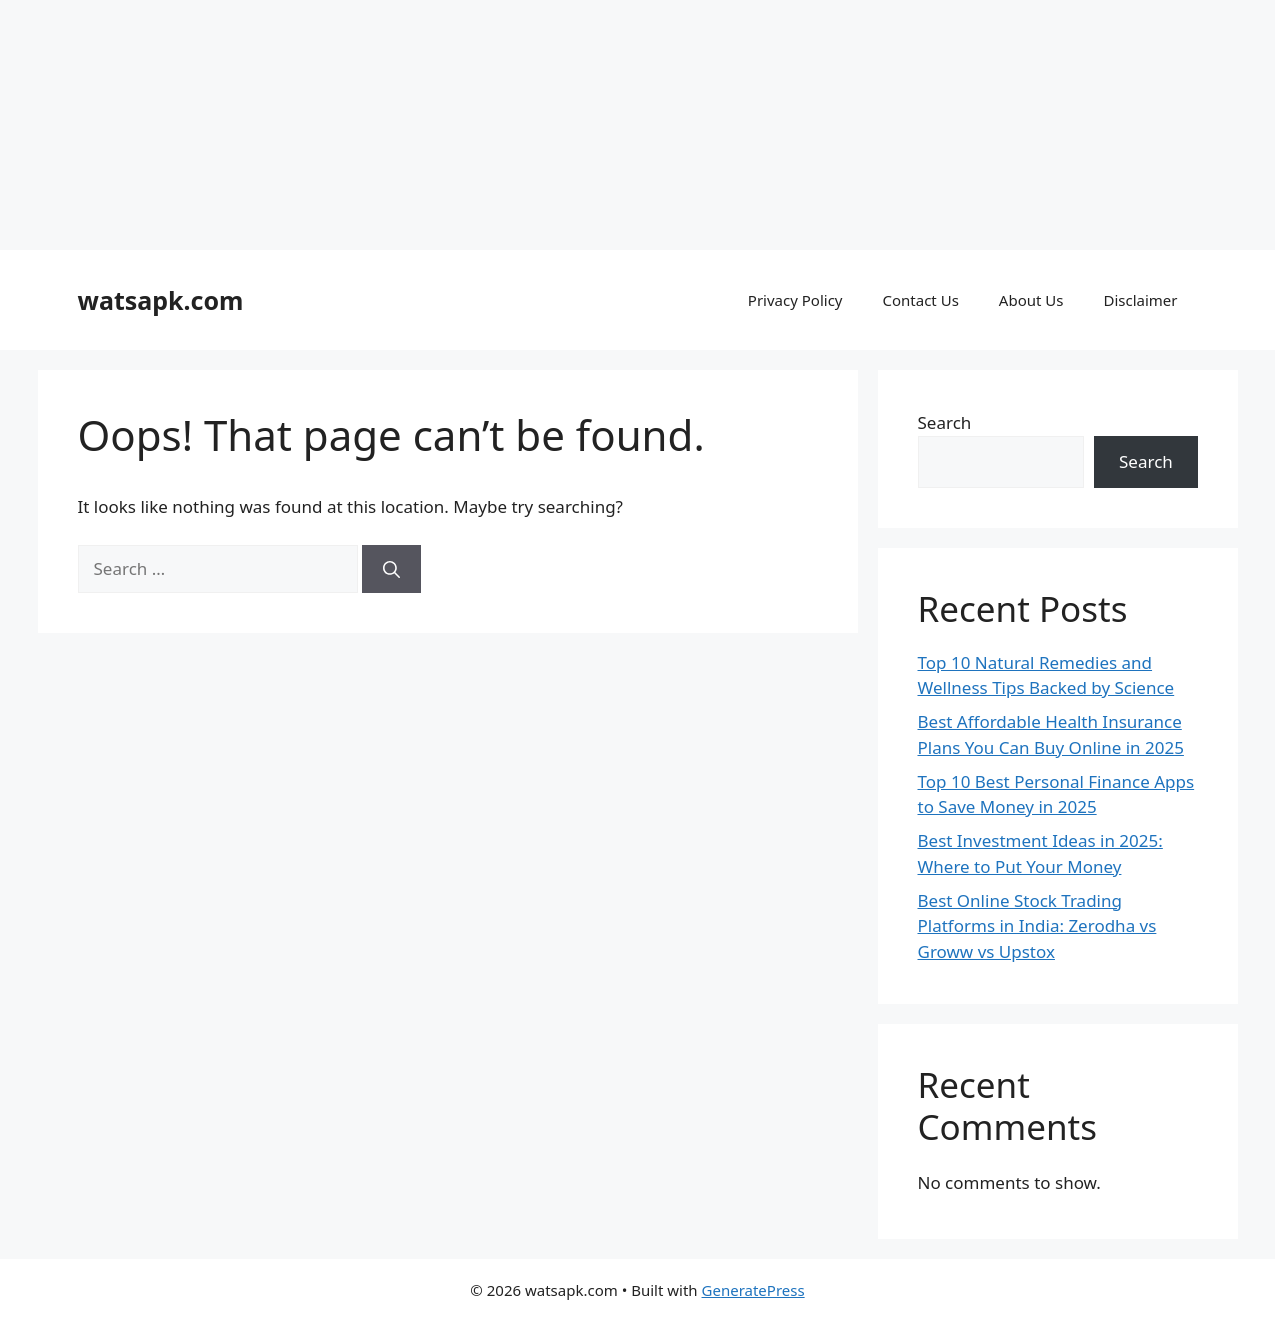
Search (945, 422)
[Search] (391, 569)
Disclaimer (1140, 300)
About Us (1031, 300)
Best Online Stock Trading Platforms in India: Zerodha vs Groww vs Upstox (1037, 926)
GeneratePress (753, 1290)
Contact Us (921, 300)
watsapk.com (161, 300)
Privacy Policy (795, 300)
